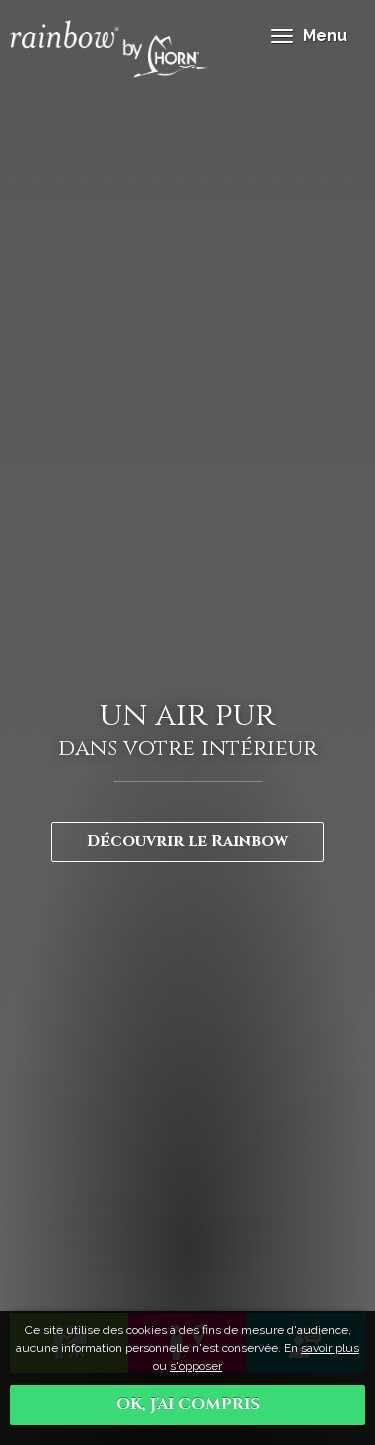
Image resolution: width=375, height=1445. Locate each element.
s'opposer (196, 1366)
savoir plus (330, 1348)
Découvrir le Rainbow (187, 841)
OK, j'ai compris (188, 1404)
